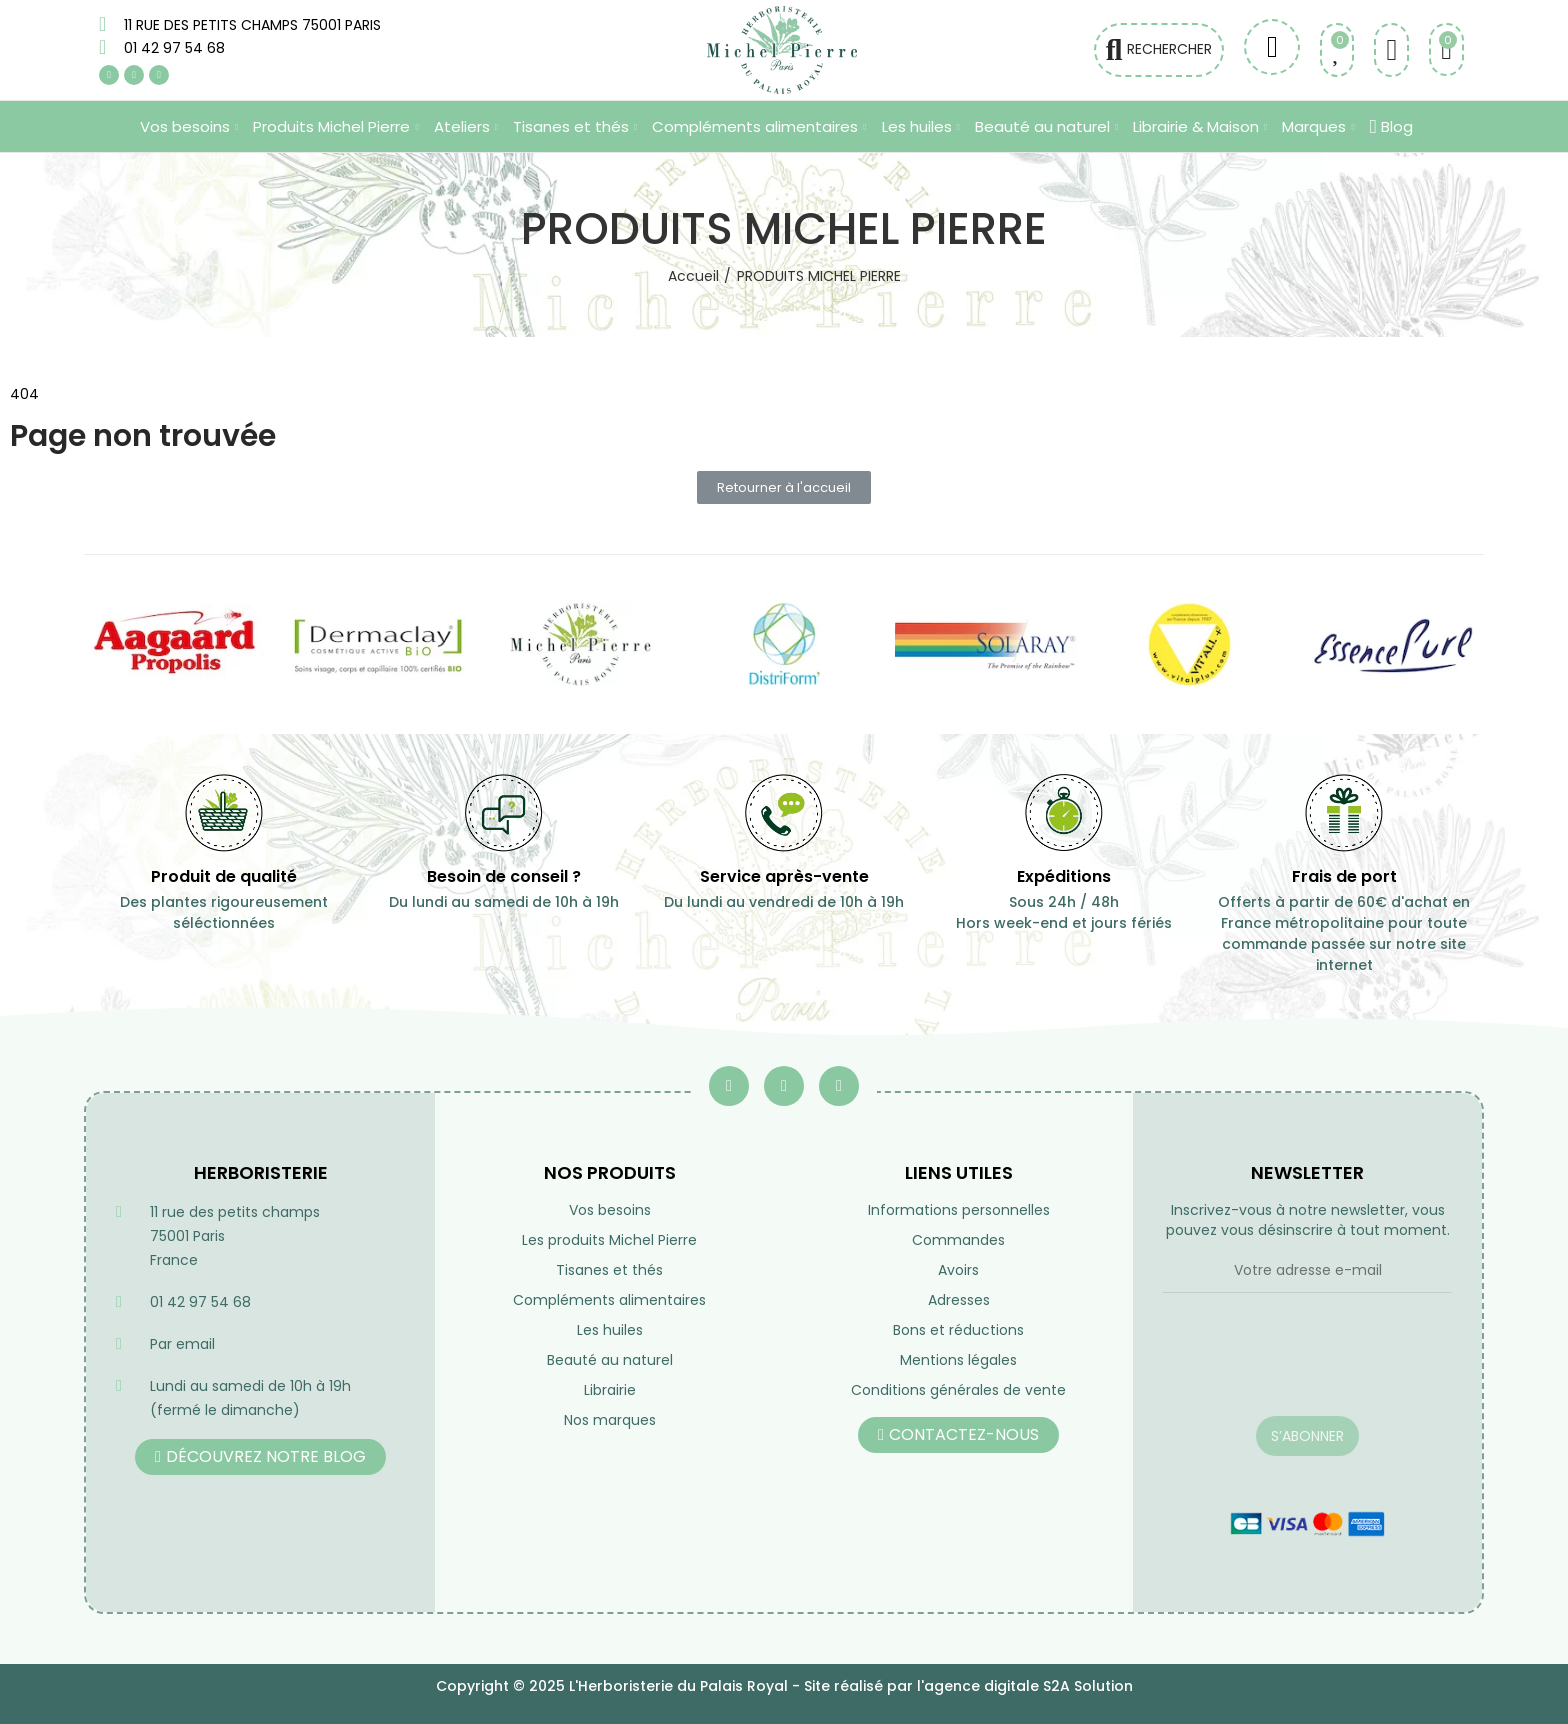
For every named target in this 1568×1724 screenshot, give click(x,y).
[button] (784, 487)
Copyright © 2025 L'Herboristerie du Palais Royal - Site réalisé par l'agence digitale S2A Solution (784, 1686)
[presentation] (1307, 1367)
